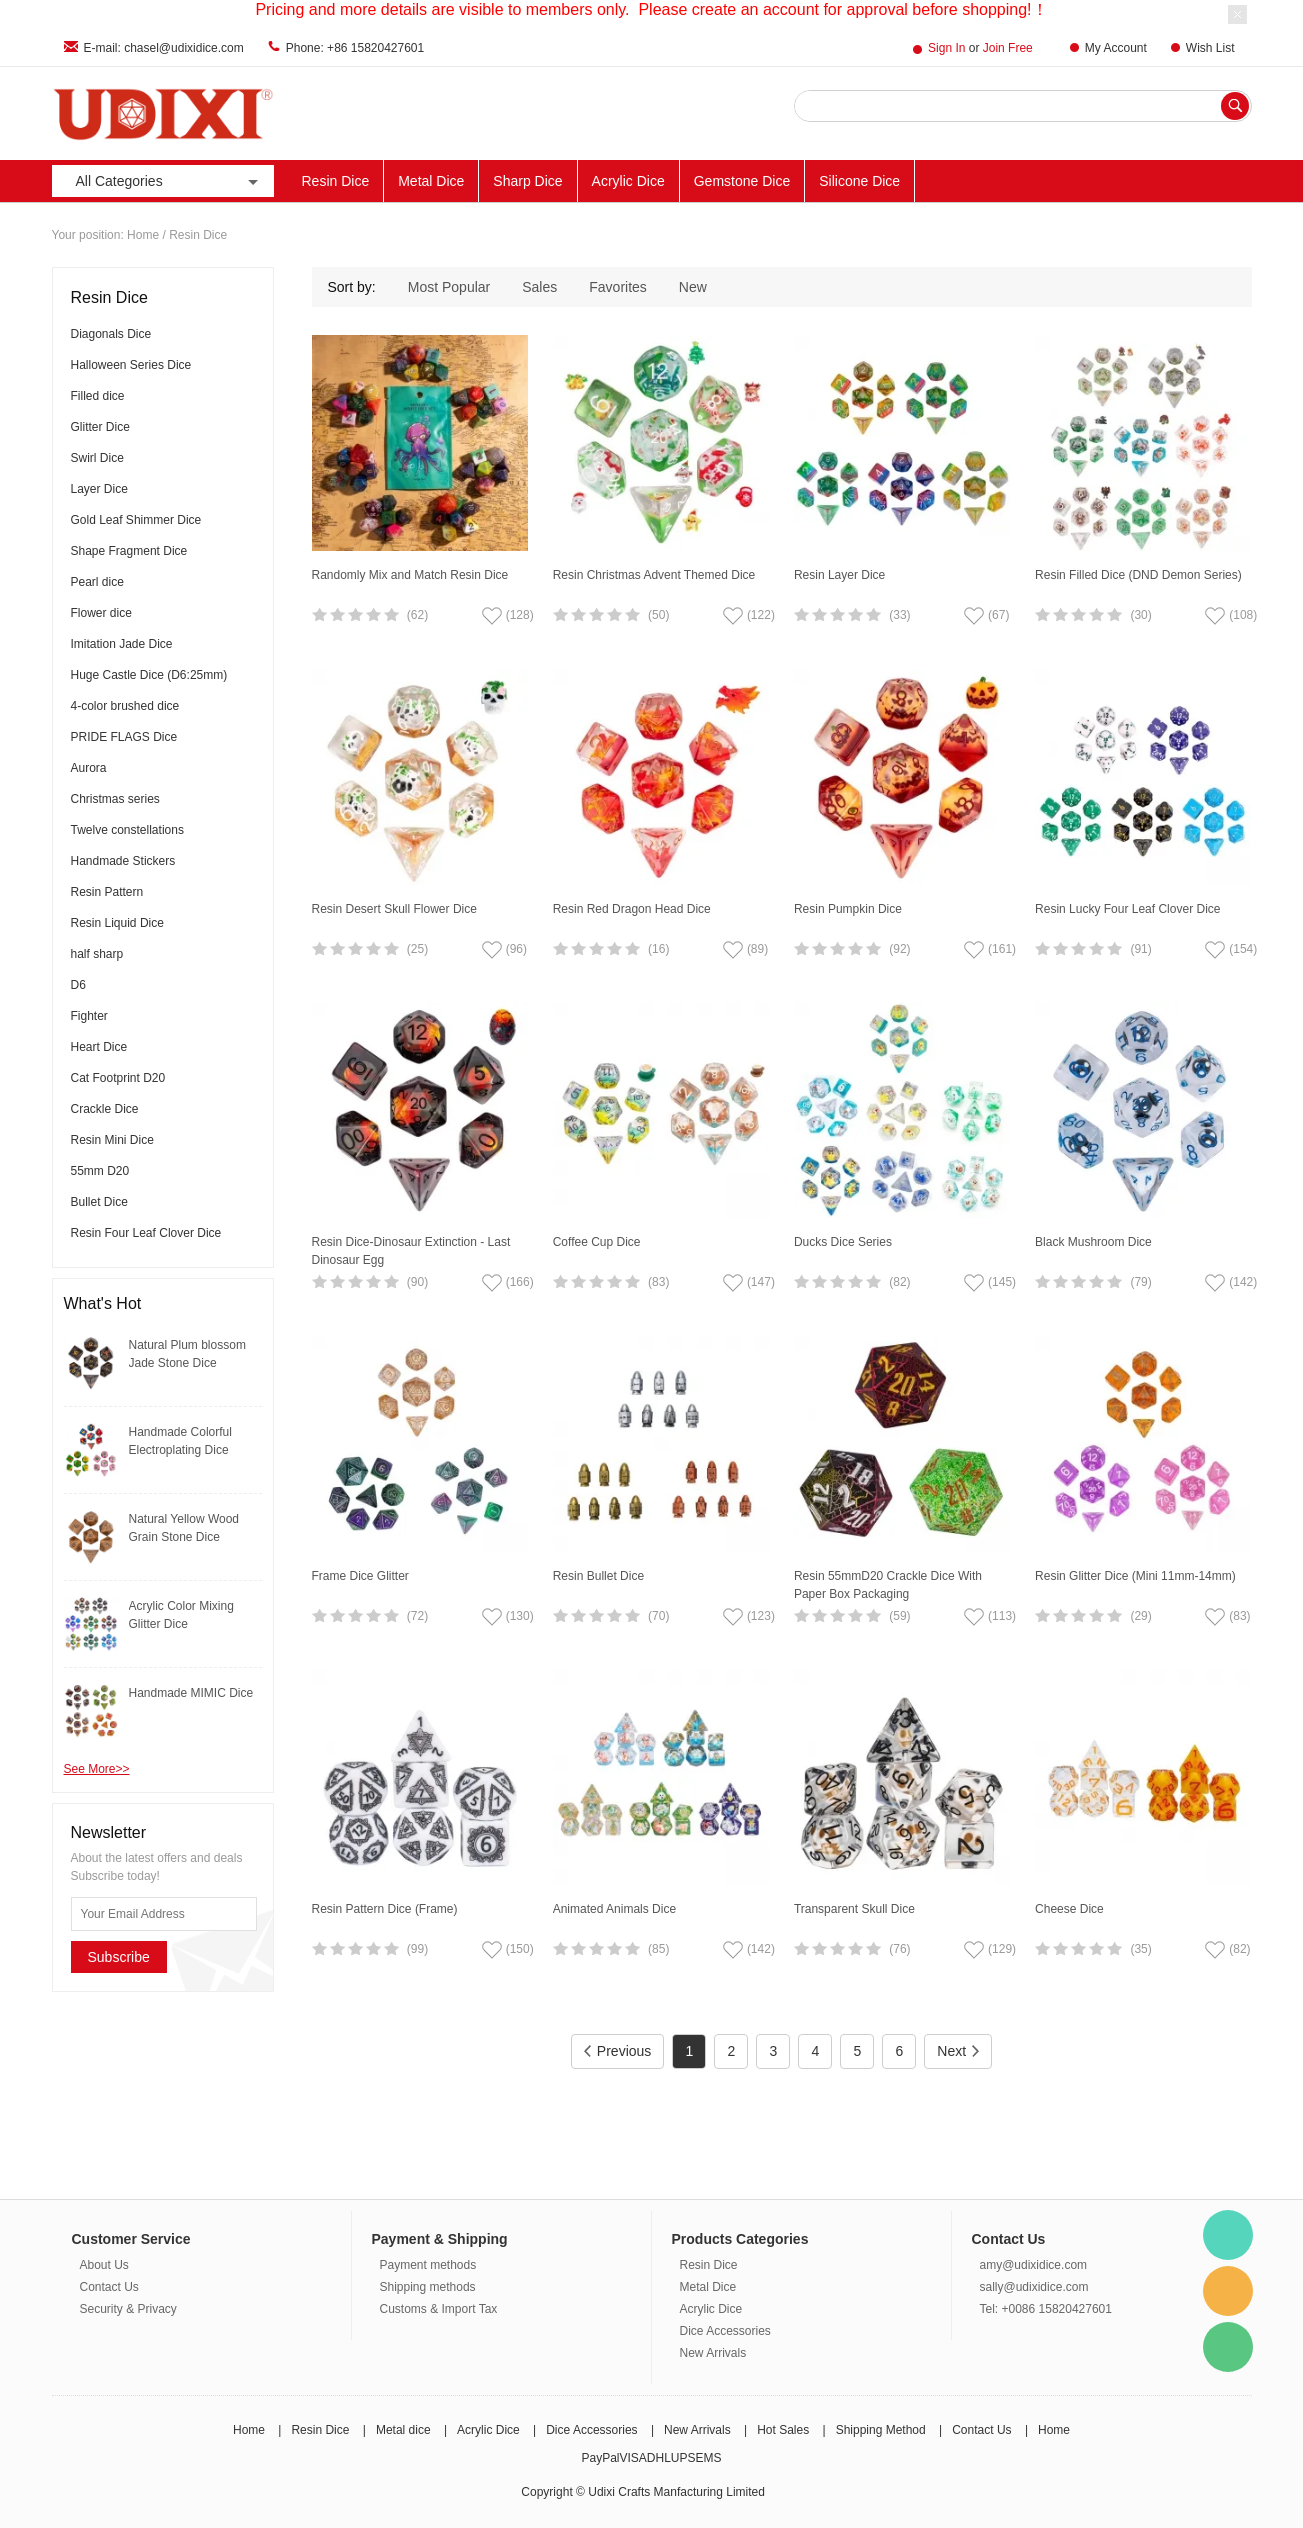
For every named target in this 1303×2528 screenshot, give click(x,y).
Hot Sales (783, 2430)
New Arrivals (1183, 181)
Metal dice (403, 2430)
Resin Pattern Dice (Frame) (385, 1909)
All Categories (169, 181)
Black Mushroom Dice (1093, 1242)
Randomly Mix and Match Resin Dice (410, 575)
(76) (899, 1949)
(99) (417, 1949)
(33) (899, 615)
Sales (539, 287)
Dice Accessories (725, 2331)
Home (143, 235)
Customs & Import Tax (439, 2309)
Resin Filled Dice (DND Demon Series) (1138, 575)
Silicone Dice (859, 181)
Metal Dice (431, 181)
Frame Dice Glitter (360, 1576)
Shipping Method (881, 2430)
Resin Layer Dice (839, 575)
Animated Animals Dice (614, 1909)
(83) (658, 1282)
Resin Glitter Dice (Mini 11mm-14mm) (1135, 1576)
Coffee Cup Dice (597, 1242)
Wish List (1210, 48)
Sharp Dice (527, 181)
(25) (417, 949)
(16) (658, 949)
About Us (104, 2265)
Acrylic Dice (628, 181)
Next (958, 2051)
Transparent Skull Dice (854, 1909)
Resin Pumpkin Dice (848, 909)
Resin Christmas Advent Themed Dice (654, 575)
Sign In (946, 48)
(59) (899, 1616)
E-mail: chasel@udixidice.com (164, 48)
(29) (1140, 1616)
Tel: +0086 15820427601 (1046, 2309)
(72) (417, 1616)
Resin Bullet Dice (598, 1576)
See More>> (97, 1769)
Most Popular (449, 287)
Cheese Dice (1069, 1909)
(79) (1140, 1282)
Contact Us (109, 2287)
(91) (1140, 949)
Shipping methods (428, 2287)
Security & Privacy (128, 2309)
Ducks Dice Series (843, 1242)
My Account (1116, 48)
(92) (899, 949)
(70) (658, 1616)
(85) (658, 1949)
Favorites (618, 287)
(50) (658, 615)
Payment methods (428, 2265)
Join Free (1008, 48)
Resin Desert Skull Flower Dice (394, 909)
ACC (1101, 181)
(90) (417, 1282)
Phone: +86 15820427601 (355, 48)
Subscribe (119, 1957)
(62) (417, 615)
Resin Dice (336, 181)
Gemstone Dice (742, 181)
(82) (899, 1282)
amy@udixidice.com (1034, 2265)
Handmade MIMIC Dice (191, 1693)
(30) (1140, 615)
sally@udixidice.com (1034, 2287)
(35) (1140, 1949)
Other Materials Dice (993, 181)
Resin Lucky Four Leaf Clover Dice (1127, 909)
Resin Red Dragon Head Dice (632, 909)
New (693, 287)
